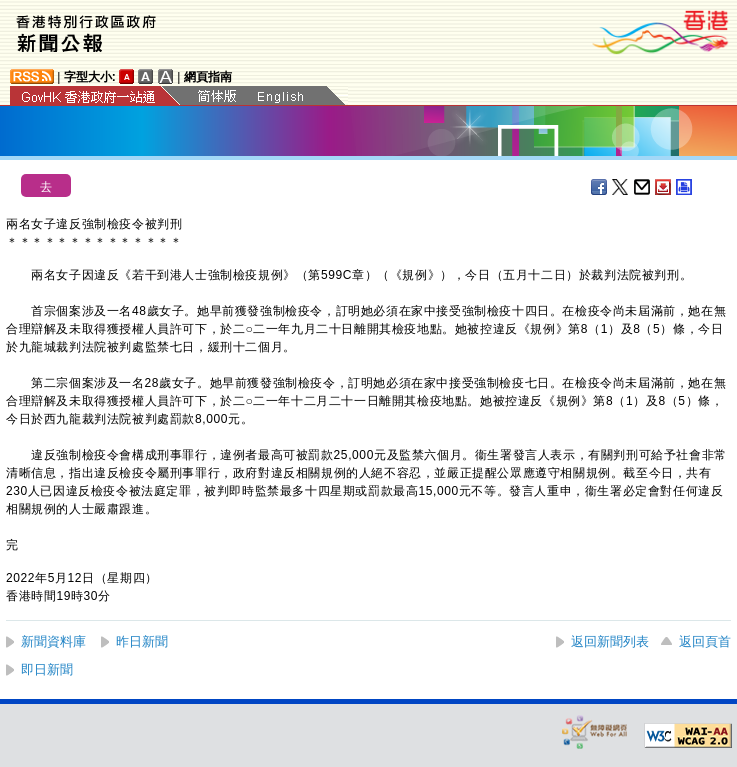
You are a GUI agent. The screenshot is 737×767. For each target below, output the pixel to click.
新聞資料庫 (53, 641)
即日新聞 (47, 669)
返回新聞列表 (610, 641)
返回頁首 (705, 641)
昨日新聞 (142, 641)
